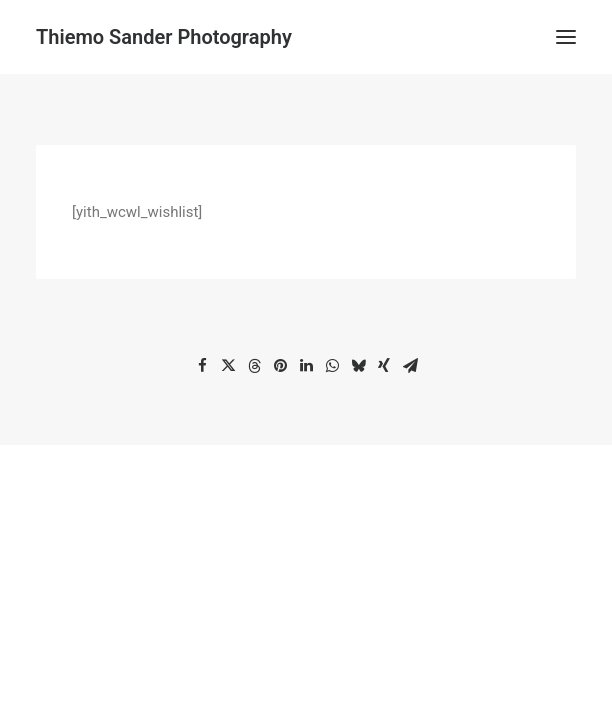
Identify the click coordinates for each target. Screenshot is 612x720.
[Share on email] (410, 366)
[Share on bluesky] (358, 366)
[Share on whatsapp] (332, 366)
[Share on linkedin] (306, 366)
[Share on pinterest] (280, 366)
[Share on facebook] (202, 366)
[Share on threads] (254, 366)
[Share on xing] (384, 366)
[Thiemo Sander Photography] (164, 37)
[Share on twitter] (228, 366)
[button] (566, 37)
